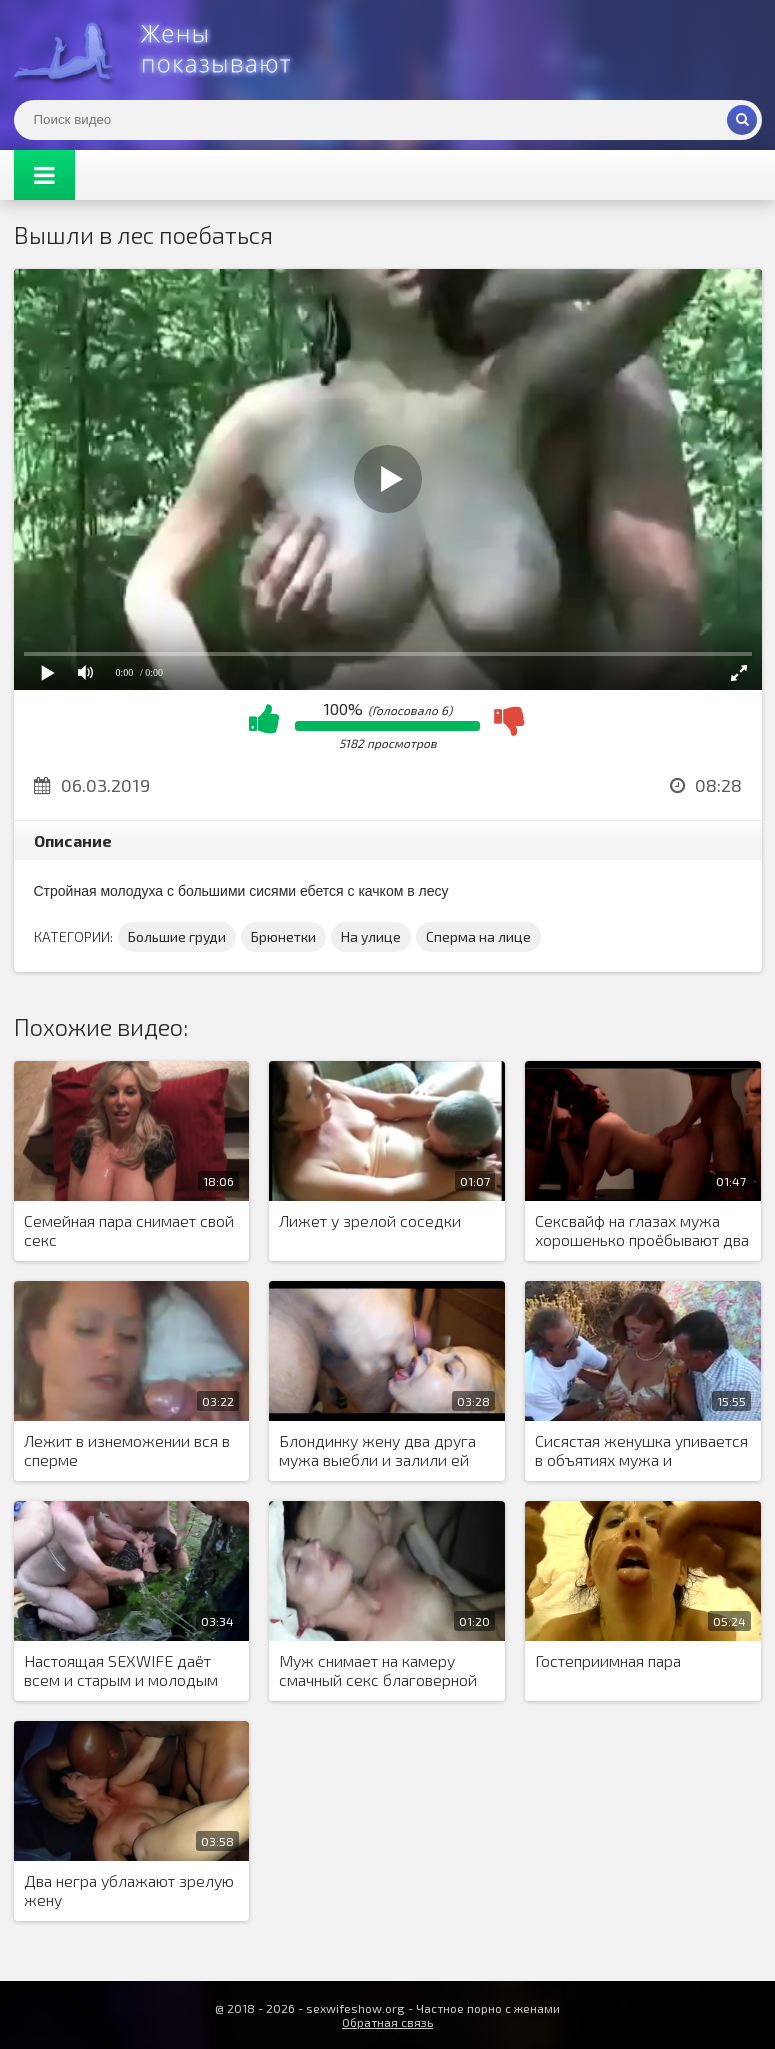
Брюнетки (283, 936)
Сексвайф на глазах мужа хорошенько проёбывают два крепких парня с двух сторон (642, 1231)
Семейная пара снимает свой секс (129, 1230)
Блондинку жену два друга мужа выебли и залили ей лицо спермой (377, 1451)
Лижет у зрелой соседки (370, 1220)
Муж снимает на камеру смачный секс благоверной (378, 1670)
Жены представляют (164, 50)
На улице (371, 936)
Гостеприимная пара (608, 1660)
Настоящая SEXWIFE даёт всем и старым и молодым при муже (121, 1671)
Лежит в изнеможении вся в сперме (127, 1450)
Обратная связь (387, 2022)
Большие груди (177, 936)
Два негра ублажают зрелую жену (129, 1890)
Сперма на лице (478, 936)
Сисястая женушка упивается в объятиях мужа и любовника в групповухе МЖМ (641, 1451)
